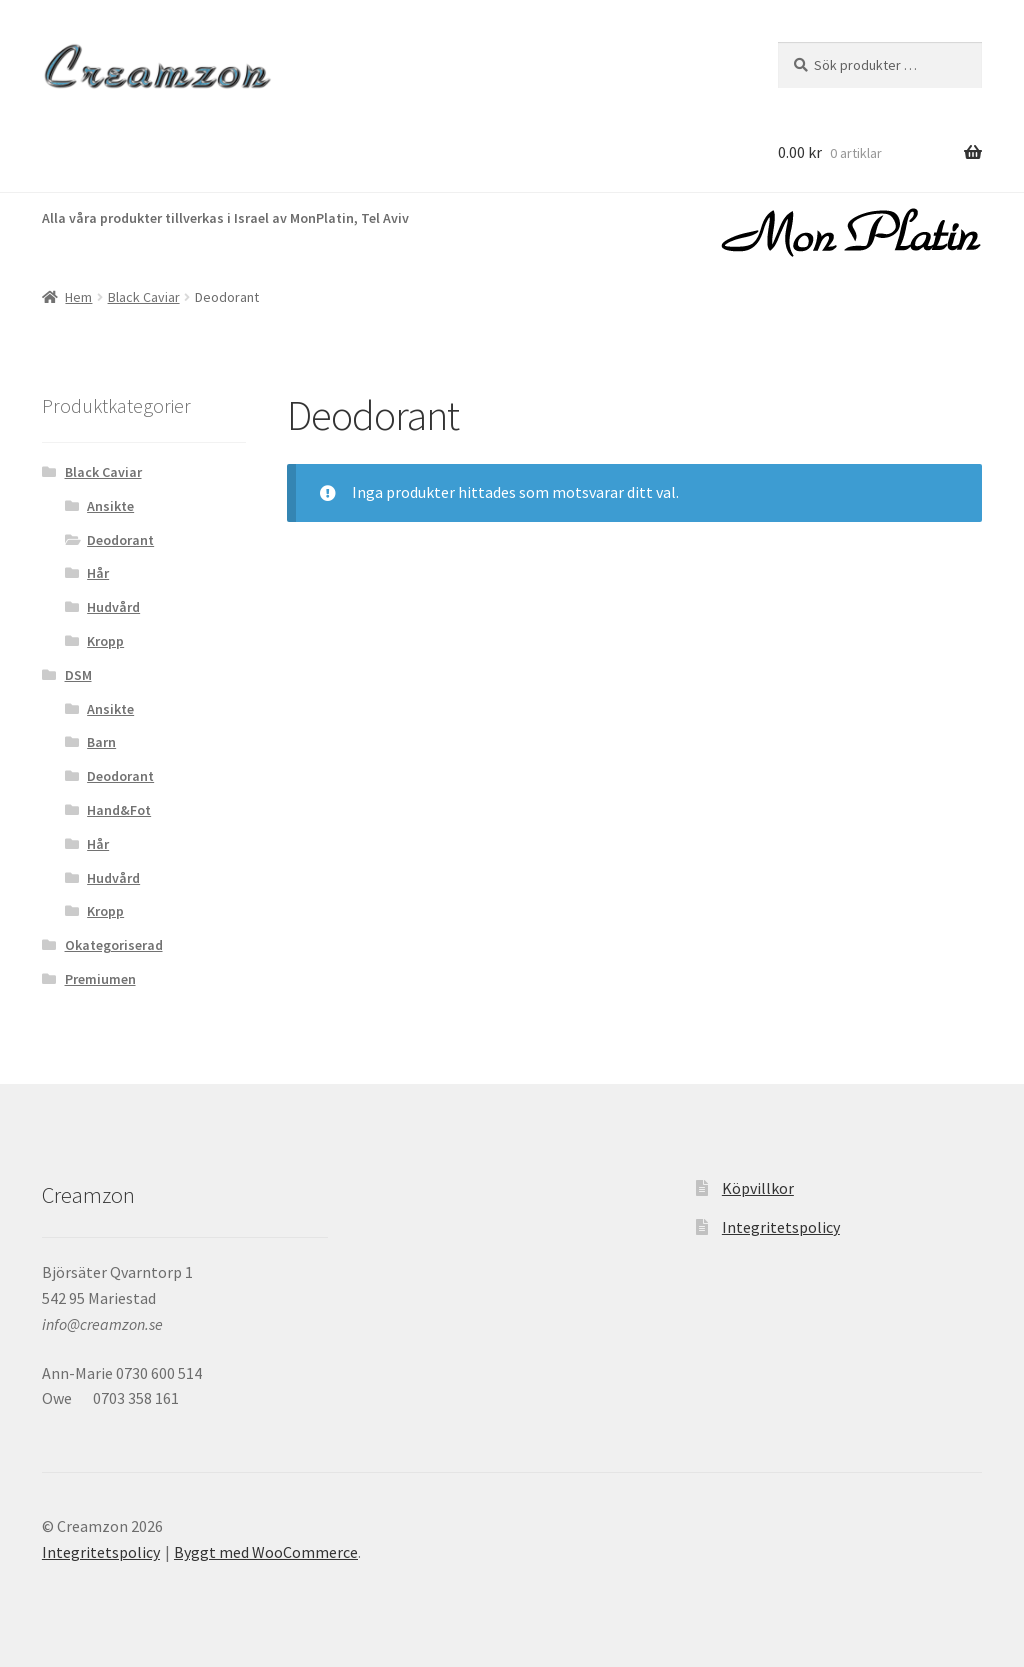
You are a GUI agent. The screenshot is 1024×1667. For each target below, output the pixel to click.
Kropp (105, 641)
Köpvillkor (758, 1188)
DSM (78, 675)
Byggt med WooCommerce (266, 1552)
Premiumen (100, 979)
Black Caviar (144, 297)
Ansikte (110, 506)
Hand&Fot (119, 810)
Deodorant (120, 540)
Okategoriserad (114, 945)
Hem (78, 297)
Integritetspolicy (781, 1227)
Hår (98, 573)
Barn (101, 742)
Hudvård (113, 607)
